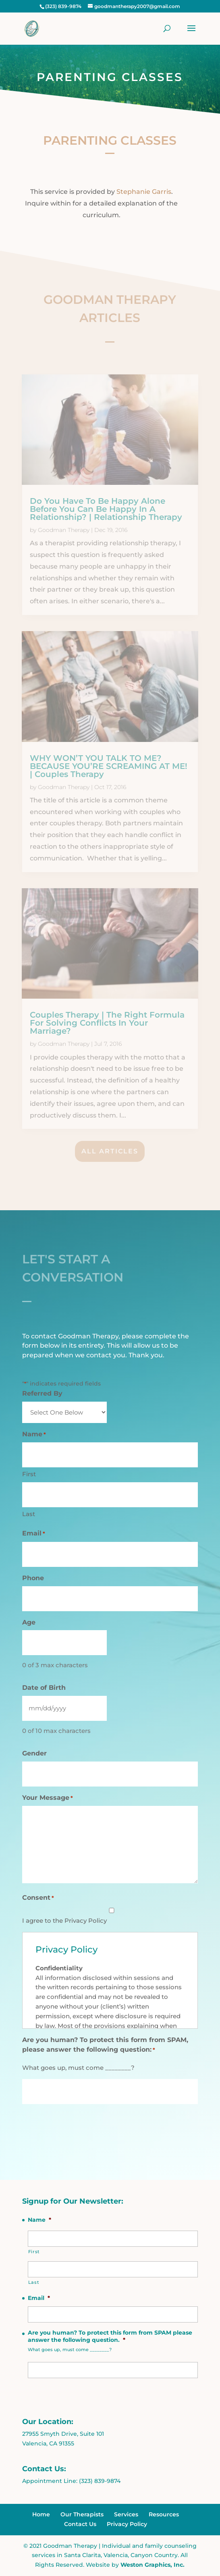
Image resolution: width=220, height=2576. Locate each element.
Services (126, 2514)
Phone (33, 1578)
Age (28, 1622)
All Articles (109, 1151)
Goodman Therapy (63, 530)
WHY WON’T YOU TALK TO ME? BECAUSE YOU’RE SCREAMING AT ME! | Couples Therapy (108, 766)
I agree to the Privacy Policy (64, 1920)
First (29, 1474)
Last (28, 1514)
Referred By (42, 1393)
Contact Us (80, 2524)
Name (39, 2219)
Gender (34, 1753)
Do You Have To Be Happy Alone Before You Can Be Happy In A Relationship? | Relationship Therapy (106, 509)
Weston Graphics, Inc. (152, 2564)
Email (33, 1534)
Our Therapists (82, 2514)
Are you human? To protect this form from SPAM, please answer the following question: (105, 2045)
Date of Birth (44, 1687)
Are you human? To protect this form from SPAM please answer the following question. (110, 2336)
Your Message (47, 1798)
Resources (164, 2514)
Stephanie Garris (143, 191)
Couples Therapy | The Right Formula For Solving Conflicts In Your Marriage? (107, 1023)
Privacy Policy (127, 2524)
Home (41, 2514)
